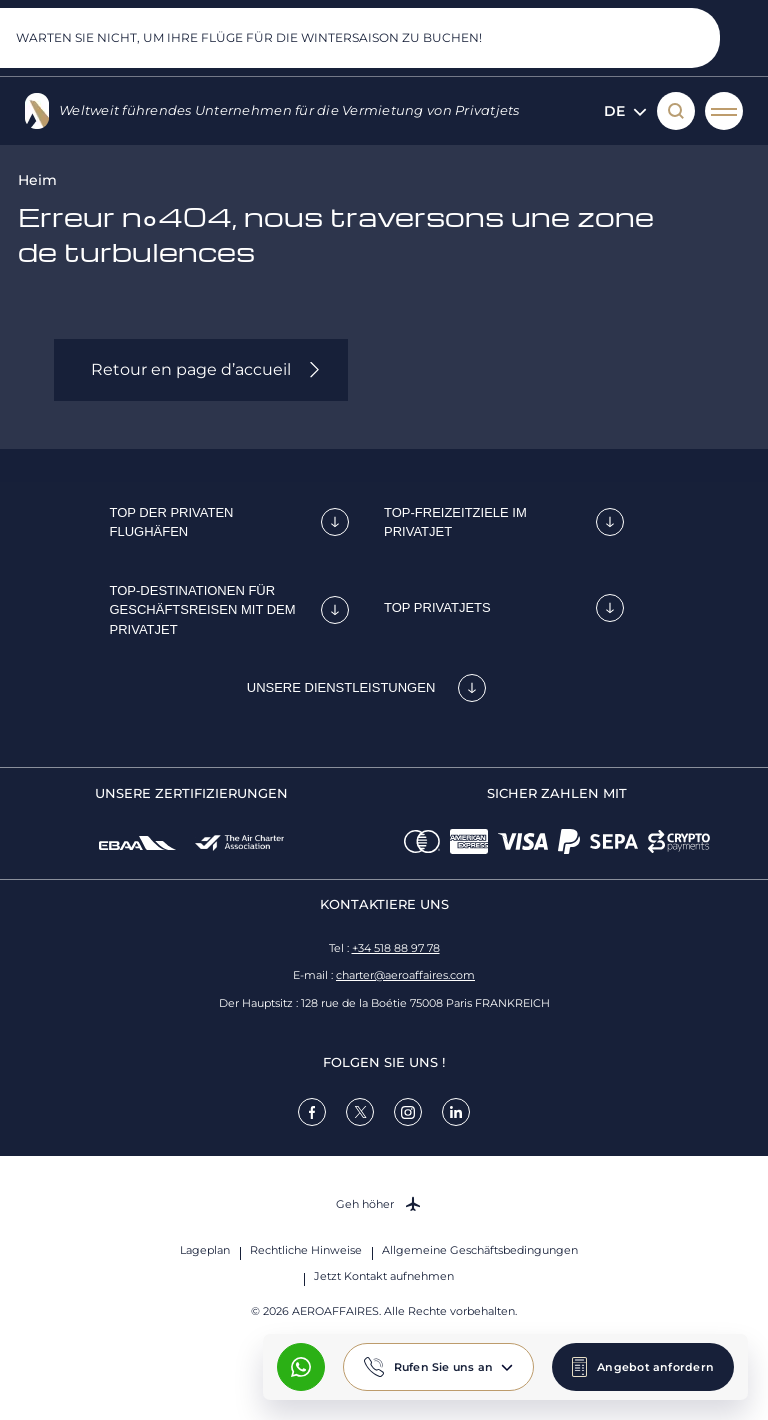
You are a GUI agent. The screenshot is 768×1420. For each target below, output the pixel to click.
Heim (37, 180)
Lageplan (205, 1250)
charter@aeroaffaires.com (405, 975)
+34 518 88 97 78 (396, 948)
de (625, 111)
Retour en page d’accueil (191, 369)
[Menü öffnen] (724, 111)
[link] (312, 1112)
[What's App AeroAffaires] (301, 1367)
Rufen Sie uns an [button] (444, 1367)
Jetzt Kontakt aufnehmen (384, 1276)
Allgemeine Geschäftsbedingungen (480, 1250)
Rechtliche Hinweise (306, 1250)
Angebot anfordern (655, 1367)
